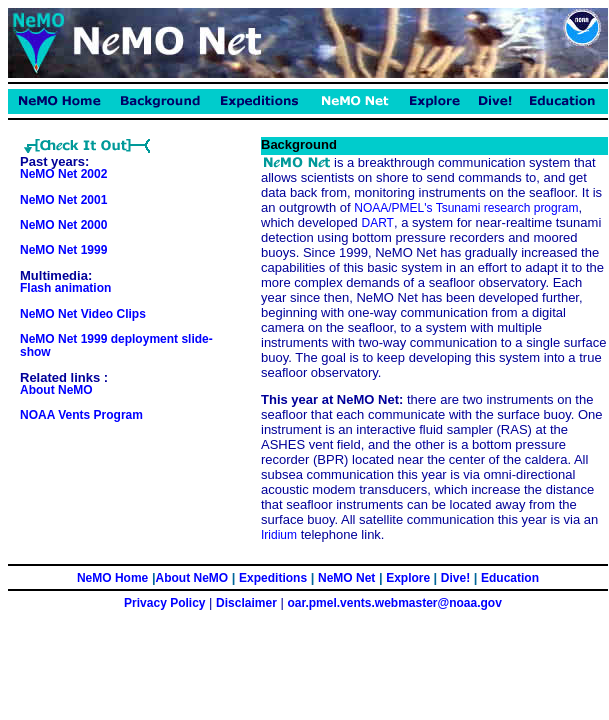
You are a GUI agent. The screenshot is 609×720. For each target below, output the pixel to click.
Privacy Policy (164, 603)
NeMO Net (346, 578)
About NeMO (56, 390)
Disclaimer (246, 603)
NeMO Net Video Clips (83, 314)
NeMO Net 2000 (63, 225)
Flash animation (65, 288)
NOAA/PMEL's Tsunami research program (466, 208)
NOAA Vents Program (81, 415)
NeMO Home (112, 578)
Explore (409, 578)
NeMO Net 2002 (63, 174)
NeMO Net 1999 (63, 250)
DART (377, 223)
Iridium (279, 535)
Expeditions (273, 578)
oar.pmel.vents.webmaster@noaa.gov (394, 603)
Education (510, 578)
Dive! (455, 578)
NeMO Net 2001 (63, 200)
